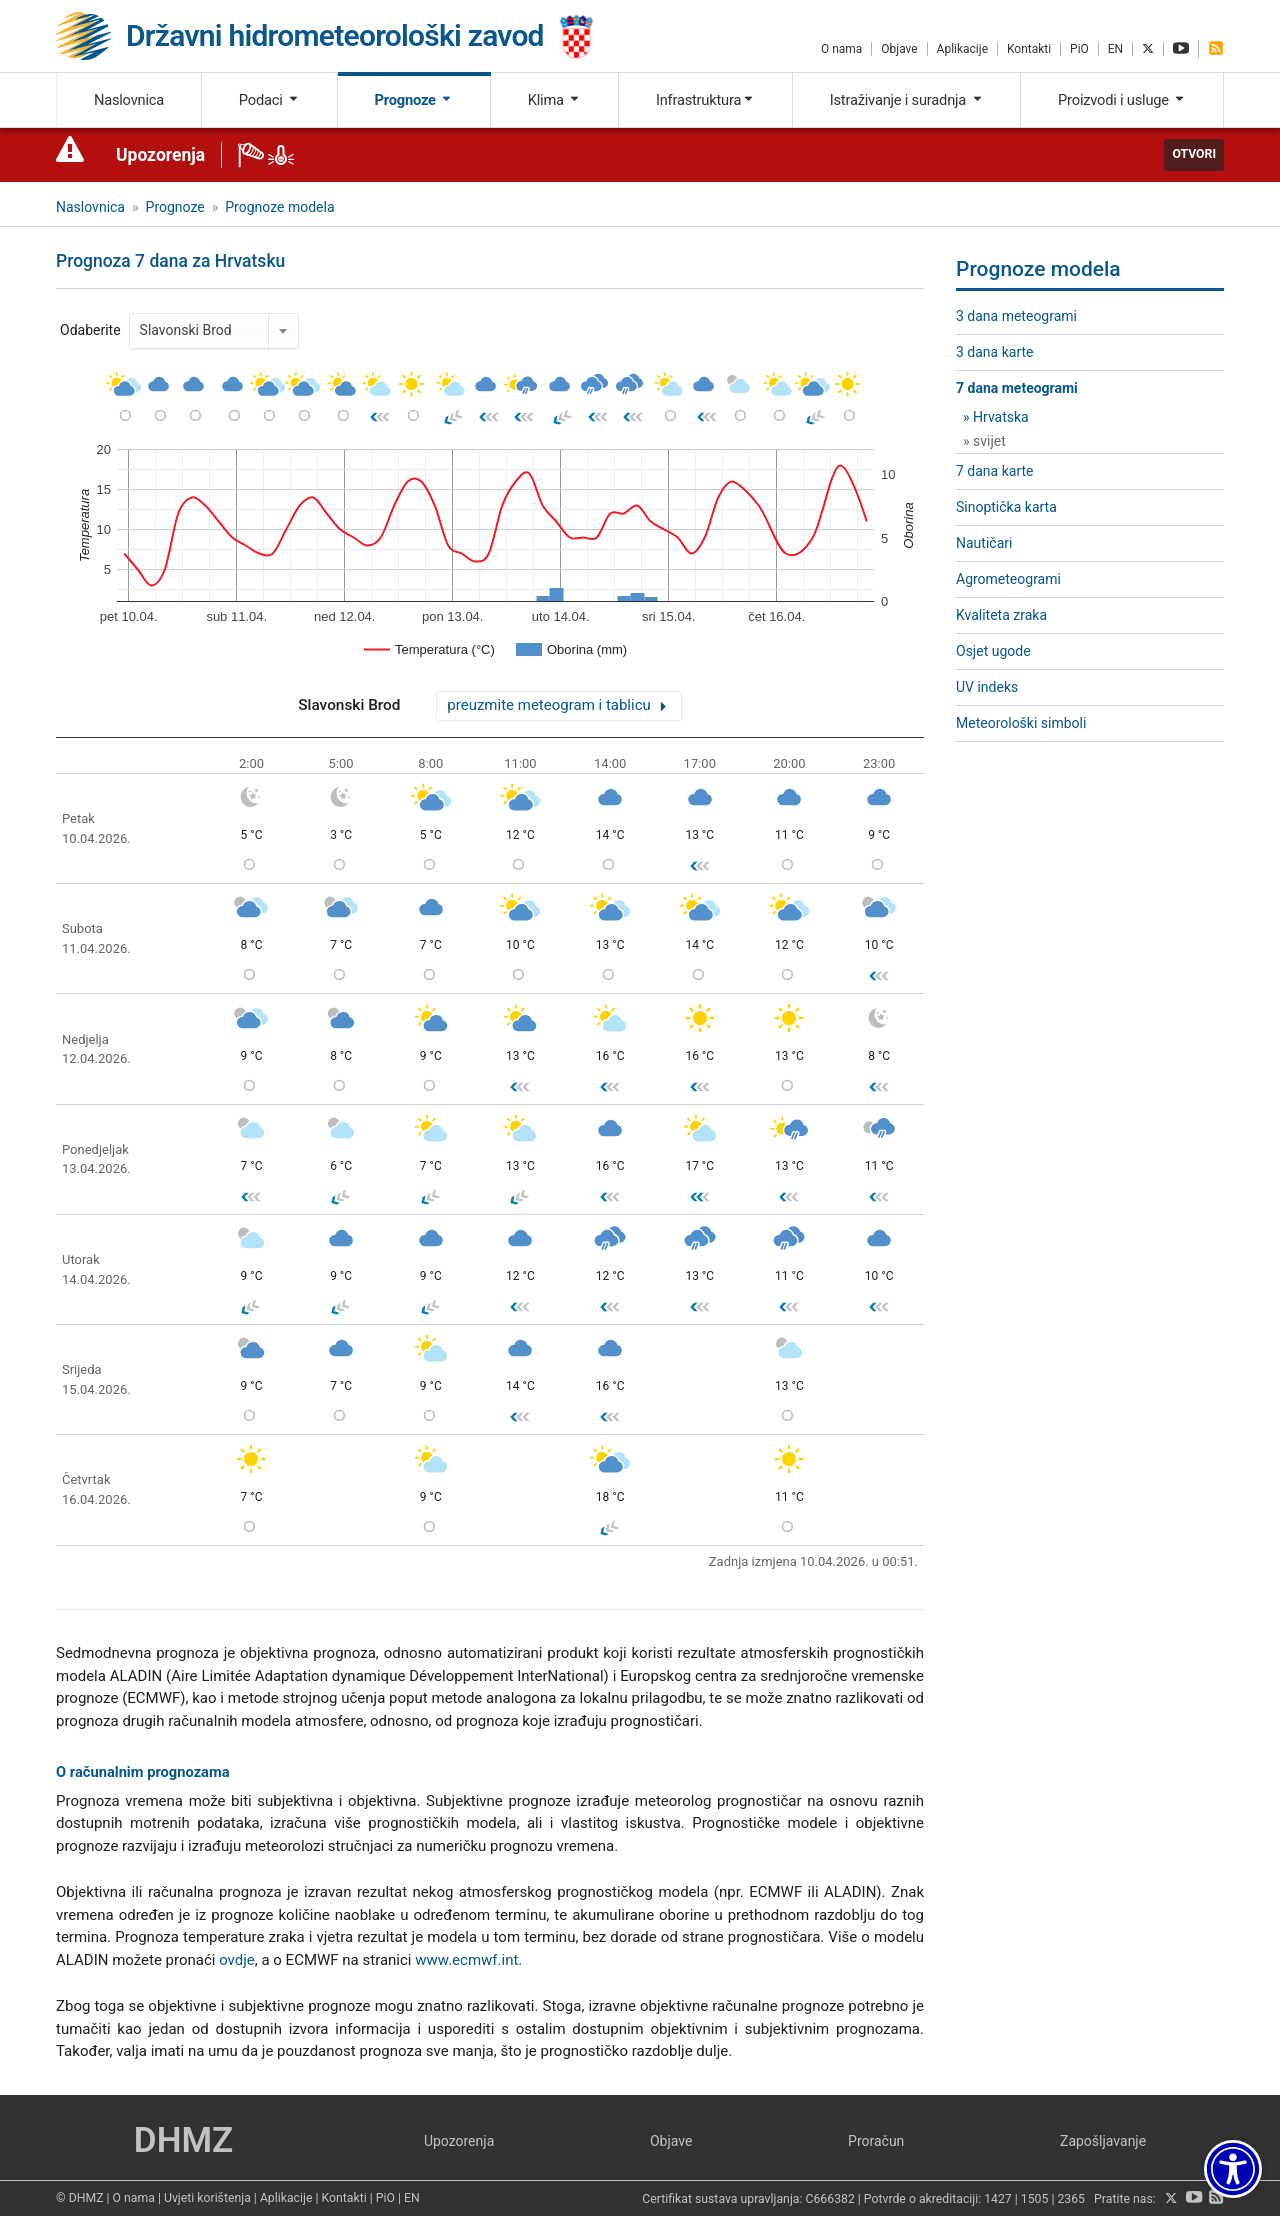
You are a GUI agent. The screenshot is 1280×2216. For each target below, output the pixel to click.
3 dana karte (994, 352)
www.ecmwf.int (466, 1960)
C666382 (830, 2199)
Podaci (269, 100)
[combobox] (214, 331)
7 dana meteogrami (1017, 388)
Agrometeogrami (1008, 579)
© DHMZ (79, 2198)
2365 (1071, 2199)
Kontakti (1029, 49)
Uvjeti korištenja (207, 2198)
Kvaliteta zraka (1001, 615)
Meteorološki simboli (1021, 723)
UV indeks (987, 687)
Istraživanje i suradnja (907, 100)
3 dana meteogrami (1016, 316)
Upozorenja (160, 155)
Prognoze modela (279, 207)
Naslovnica (129, 100)
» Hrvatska (996, 417)
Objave (899, 49)
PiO (1079, 49)
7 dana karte (994, 471)
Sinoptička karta (1006, 507)
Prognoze (414, 100)
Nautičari (984, 543)
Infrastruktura (705, 100)
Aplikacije (962, 49)
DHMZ (183, 2140)
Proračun (876, 2141)
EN (1115, 49)
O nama (841, 49)
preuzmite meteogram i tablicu (548, 705)
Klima (554, 100)
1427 (998, 2199)
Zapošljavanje (1103, 2141)
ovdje (237, 1960)
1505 (1035, 2199)
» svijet (984, 441)
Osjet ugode (993, 651)
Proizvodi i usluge (1122, 100)
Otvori (1194, 154)
